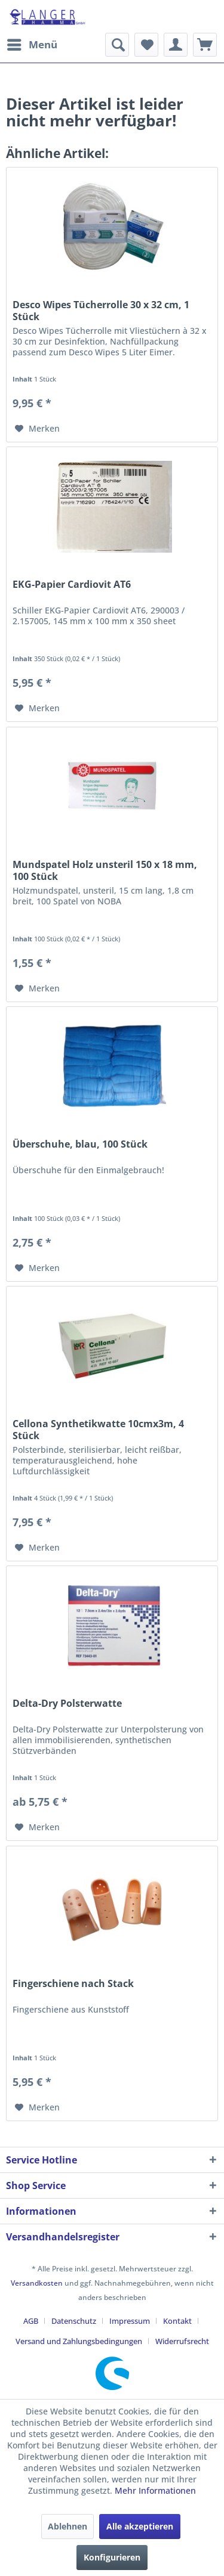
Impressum (129, 2320)
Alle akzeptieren (139, 2526)
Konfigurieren (112, 2557)
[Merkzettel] (146, 45)
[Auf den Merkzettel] (37, 428)
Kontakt (177, 2320)
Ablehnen (67, 2526)
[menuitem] (31, 45)
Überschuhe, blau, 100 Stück (80, 1144)
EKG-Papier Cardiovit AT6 (72, 584)
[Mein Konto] (176, 45)
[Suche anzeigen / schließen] (117, 45)
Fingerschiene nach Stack (73, 1983)
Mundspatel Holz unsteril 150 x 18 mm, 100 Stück (105, 870)
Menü (32, 43)
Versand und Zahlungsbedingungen (79, 2341)
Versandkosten (37, 2283)
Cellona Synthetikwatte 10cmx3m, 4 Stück (98, 1430)
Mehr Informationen (155, 2490)
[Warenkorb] (205, 45)
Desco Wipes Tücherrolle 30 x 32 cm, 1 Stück (101, 311)
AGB (30, 2320)
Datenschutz (73, 2320)
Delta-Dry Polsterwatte (67, 1703)
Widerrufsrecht (182, 2341)
